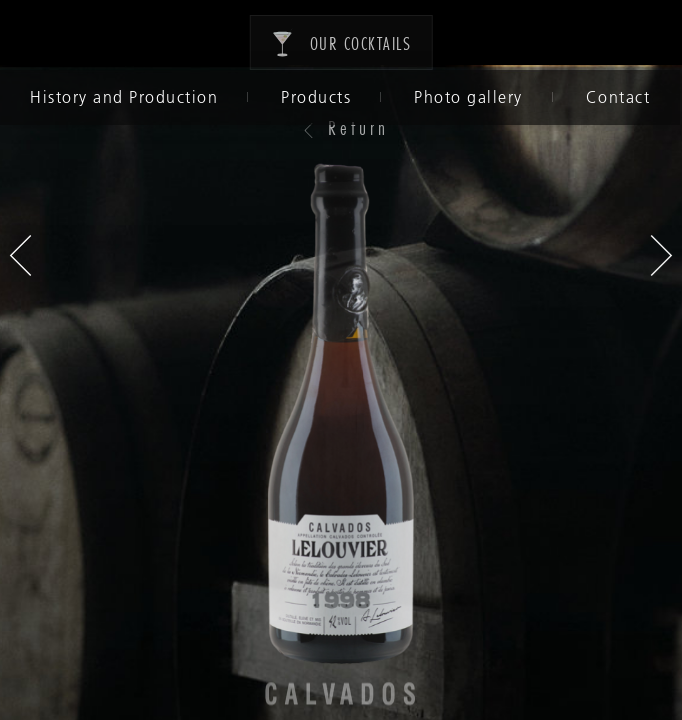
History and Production (122, 97)
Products (314, 97)
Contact (616, 97)
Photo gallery (466, 97)
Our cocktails (341, 42)
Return (345, 127)
